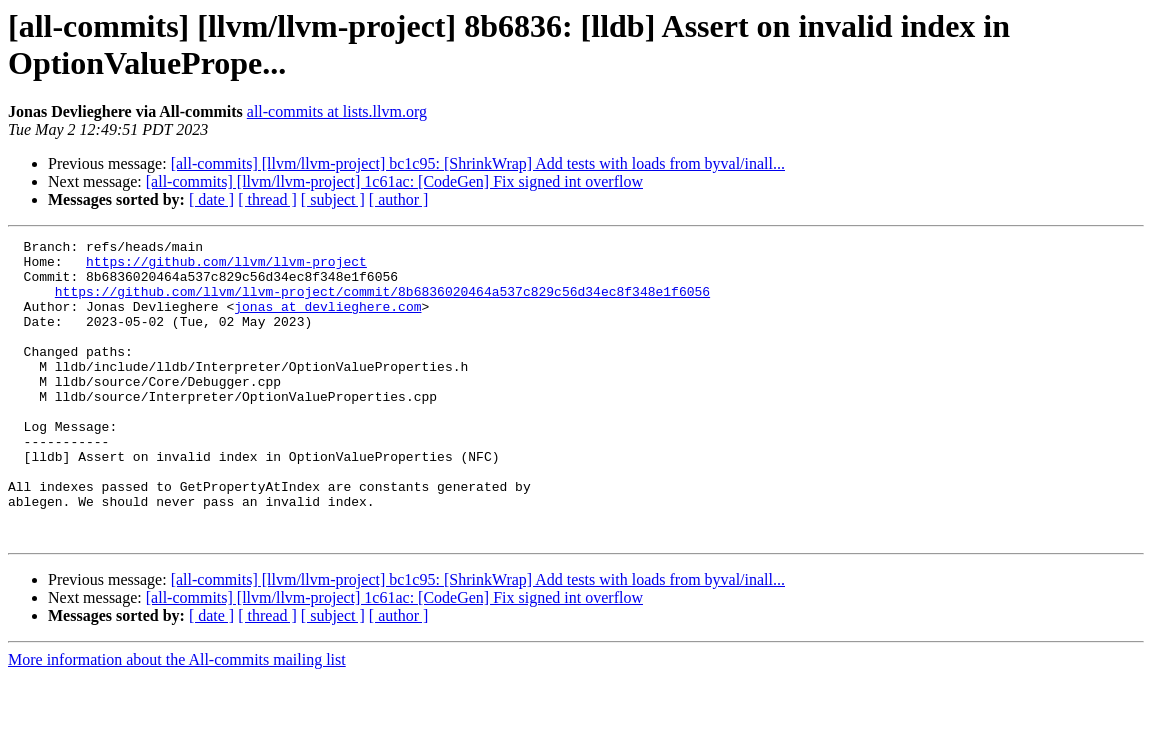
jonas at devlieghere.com (327, 321)
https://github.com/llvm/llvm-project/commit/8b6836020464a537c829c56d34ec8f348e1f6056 (382, 303)
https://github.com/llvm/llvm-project (226, 267)
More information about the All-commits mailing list (177, 719)
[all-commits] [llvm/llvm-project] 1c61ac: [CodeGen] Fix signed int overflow (394, 181)
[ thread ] (267, 199)
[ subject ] (333, 199)
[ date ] (211, 199)
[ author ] (399, 199)
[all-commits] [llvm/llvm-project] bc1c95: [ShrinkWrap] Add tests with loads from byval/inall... (478, 163)
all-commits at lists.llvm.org (337, 111)
